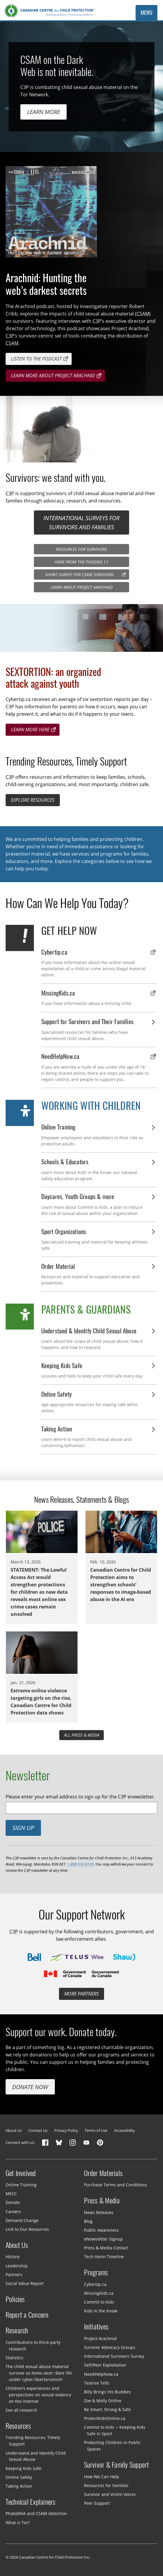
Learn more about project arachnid (53, 375)
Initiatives (96, 2326)
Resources (18, 2425)
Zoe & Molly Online (102, 2400)
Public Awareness (101, 2230)
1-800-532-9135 (80, 1864)
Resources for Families (106, 2485)
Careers (13, 2211)
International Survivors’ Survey (114, 2356)
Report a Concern (27, 2314)
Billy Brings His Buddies (107, 2392)
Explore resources (33, 800)
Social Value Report (25, 2283)
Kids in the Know (100, 2311)
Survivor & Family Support (116, 2464)
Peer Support (97, 2503)
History (12, 2256)
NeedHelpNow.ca (101, 2374)
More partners (81, 1993)
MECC (11, 2193)
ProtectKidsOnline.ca (104, 2418)
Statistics (14, 2357)
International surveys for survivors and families (81, 522)
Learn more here (30, 729)
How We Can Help (101, 2476)
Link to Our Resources (27, 2229)
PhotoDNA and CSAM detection (36, 2513)
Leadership (17, 2265)
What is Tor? (18, 2522)
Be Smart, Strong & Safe (107, 2409)
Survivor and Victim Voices (110, 2494)
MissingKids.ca (98, 2293)
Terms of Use (96, 2130)
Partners (14, 2274)
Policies (15, 2299)
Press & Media (102, 2200)
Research (17, 2330)
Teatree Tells (96, 2382)
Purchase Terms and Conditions (115, 2185)
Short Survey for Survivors (79, 574)
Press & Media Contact (106, 2248)
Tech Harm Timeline (104, 2256)
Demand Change (22, 2220)
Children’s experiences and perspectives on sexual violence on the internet (38, 2394)
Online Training (21, 2185)
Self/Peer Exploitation (105, 2365)
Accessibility (124, 2130)
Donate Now (30, 2087)
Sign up (23, 1827)
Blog (88, 2221)
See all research (21, 2410)
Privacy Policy (66, 2130)
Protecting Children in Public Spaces (112, 2446)
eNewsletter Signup (103, 2239)
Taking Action (19, 2486)
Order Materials (103, 2172)
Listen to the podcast (36, 359)
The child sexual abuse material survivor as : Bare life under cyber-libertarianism (39, 2373)
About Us (14, 2130)
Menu (147, 12)
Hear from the (81, 562)
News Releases (98, 2212)
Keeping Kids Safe (23, 2468)
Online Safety (19, 2477)
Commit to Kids (99, 2302)
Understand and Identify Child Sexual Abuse (36, 2456)
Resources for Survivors (81, 549)
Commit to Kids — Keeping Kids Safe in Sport (115, 2430)
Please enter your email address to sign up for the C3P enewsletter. (80, 1796)
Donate (13, 2202)
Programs (96, 2272)
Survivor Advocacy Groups (109, 2347)
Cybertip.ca (95, 2284)
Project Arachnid (100, 2338)
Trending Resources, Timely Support (33, 2441)
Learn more (43, 112)
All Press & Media (81, 1735)
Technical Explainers (31, 2501)
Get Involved (21, 2172)
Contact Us (37, 2130)
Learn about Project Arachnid (81, 587)
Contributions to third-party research (33, 2345)
